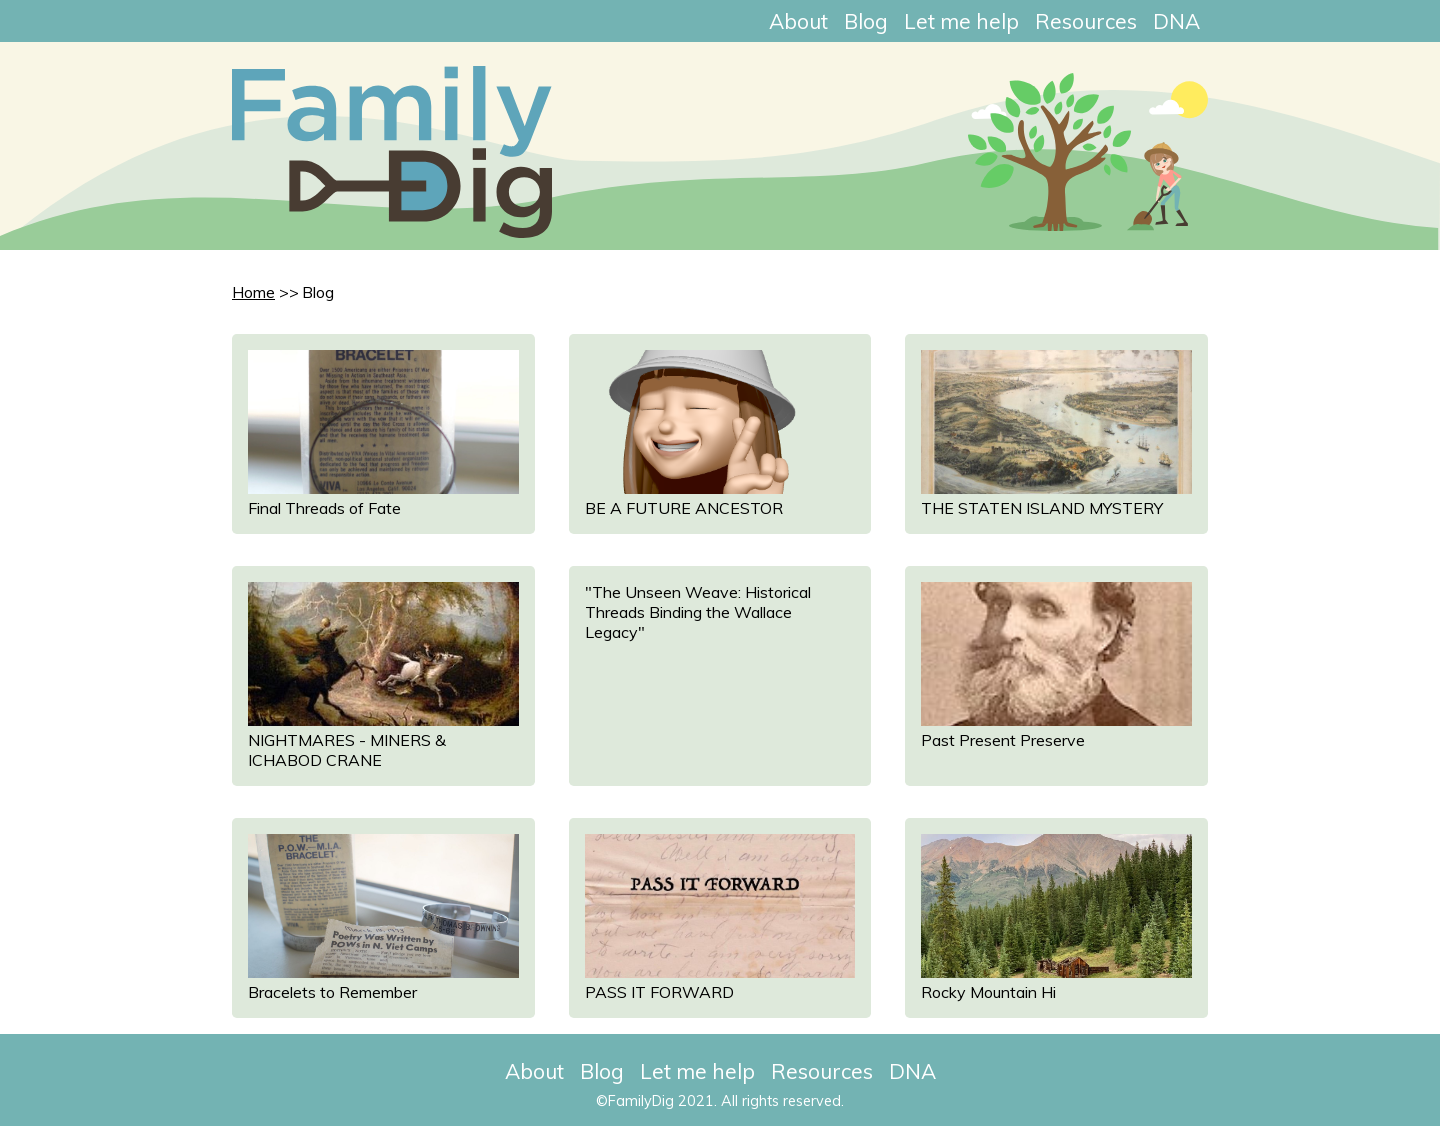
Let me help (961, 21)
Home (253, 292)
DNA (1176, 21)
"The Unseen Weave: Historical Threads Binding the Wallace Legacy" (698, 612)
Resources (1086, 21)
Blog (866, 21)
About (798, 21)
